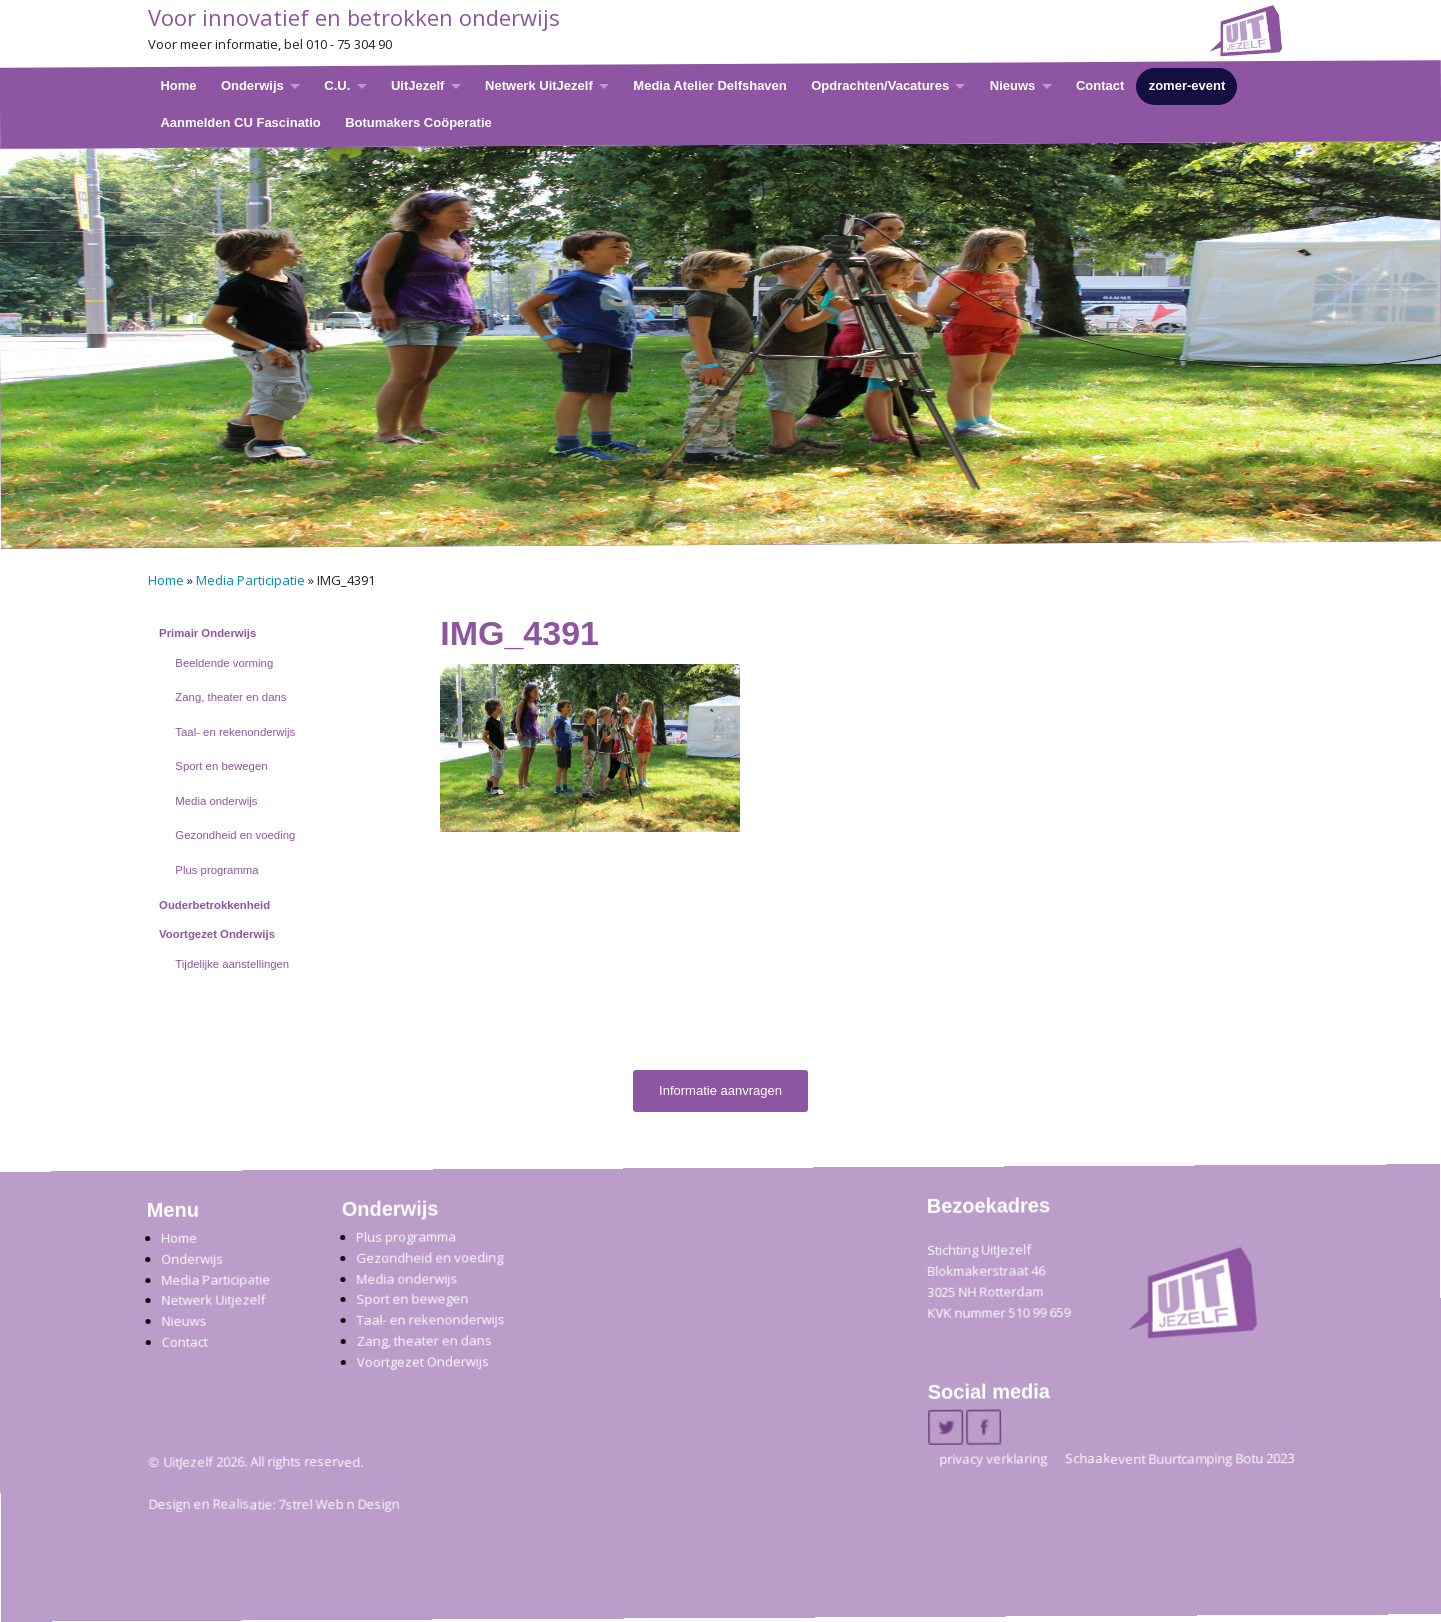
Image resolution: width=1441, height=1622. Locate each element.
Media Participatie (250, 580)
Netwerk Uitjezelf (213, 1300)
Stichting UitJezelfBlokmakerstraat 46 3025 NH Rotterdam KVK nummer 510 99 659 (998, 1281)
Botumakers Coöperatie (418, 121)
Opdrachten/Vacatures (880, 85)
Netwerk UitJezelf (539, 85)
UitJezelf (416, 85)
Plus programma (216, 870)
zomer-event (1186, 85)
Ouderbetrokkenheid (214, 905)
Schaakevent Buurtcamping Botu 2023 (1179, 1459)
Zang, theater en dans (230, 697)
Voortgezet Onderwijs (217, 934)
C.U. (337, 85)
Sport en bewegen (221, 766)
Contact (1099, 85)
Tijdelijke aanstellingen (232, 964)
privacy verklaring (993, 1459)
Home (178, 85)
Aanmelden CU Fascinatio (240, 121)
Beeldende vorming (224, 663)
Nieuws (1012, 85)
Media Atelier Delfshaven (709, 85)
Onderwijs (251, 85)
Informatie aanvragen (720, 1090)
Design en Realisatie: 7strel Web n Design (273, 1505)
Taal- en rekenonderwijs (235, 732)
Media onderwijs (216, 801)
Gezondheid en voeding (235, 835)
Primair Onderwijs (207, 633)
